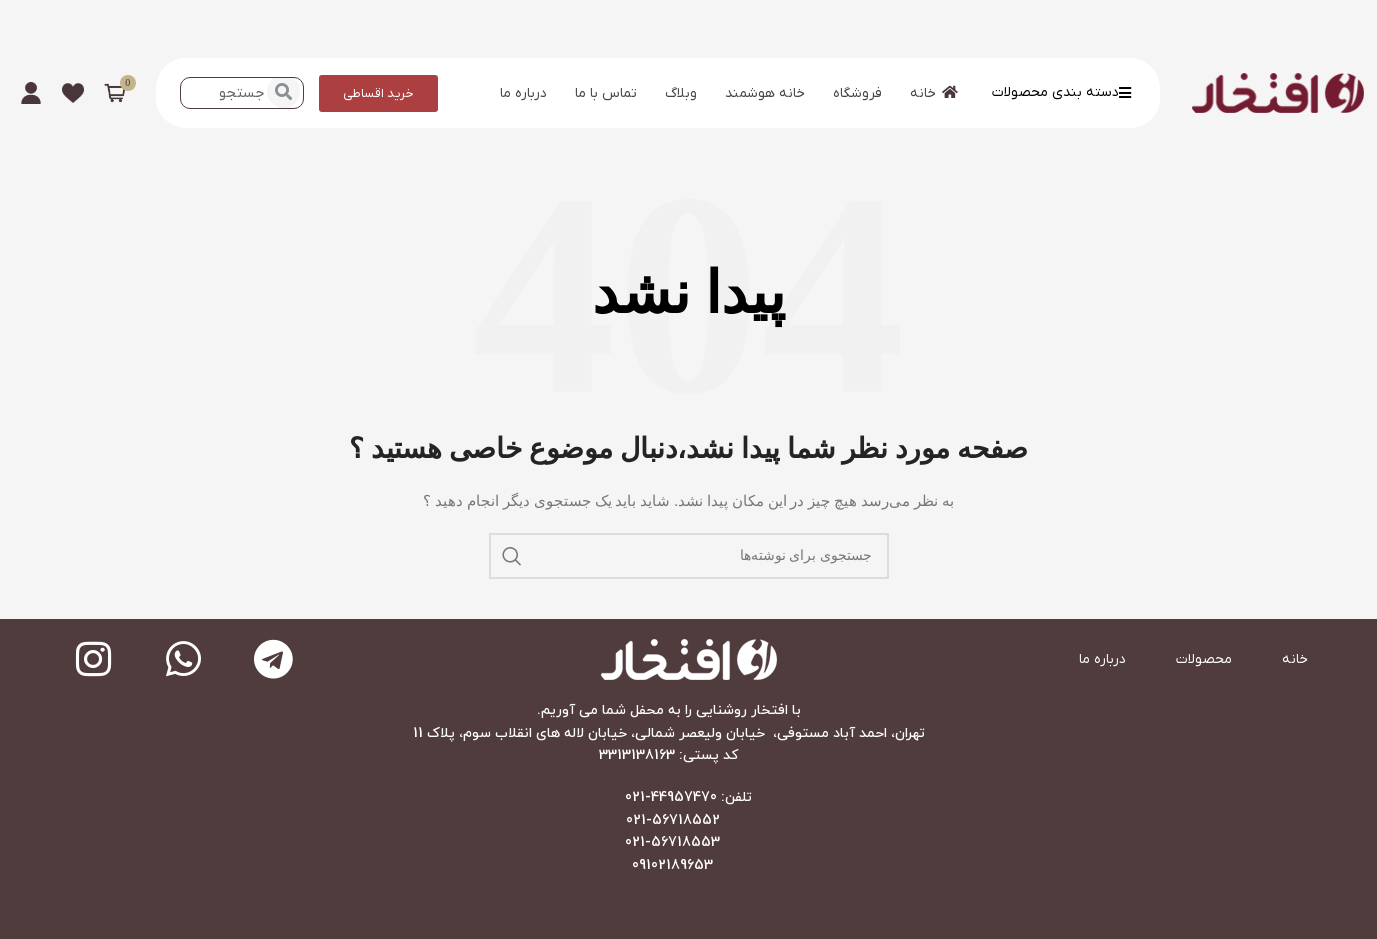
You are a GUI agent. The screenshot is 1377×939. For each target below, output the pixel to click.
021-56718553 (672, 842)
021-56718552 (673, 820)
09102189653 (672, 865)
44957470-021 (671, 797)
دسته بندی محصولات (1061, 92)
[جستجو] (689, 556)
